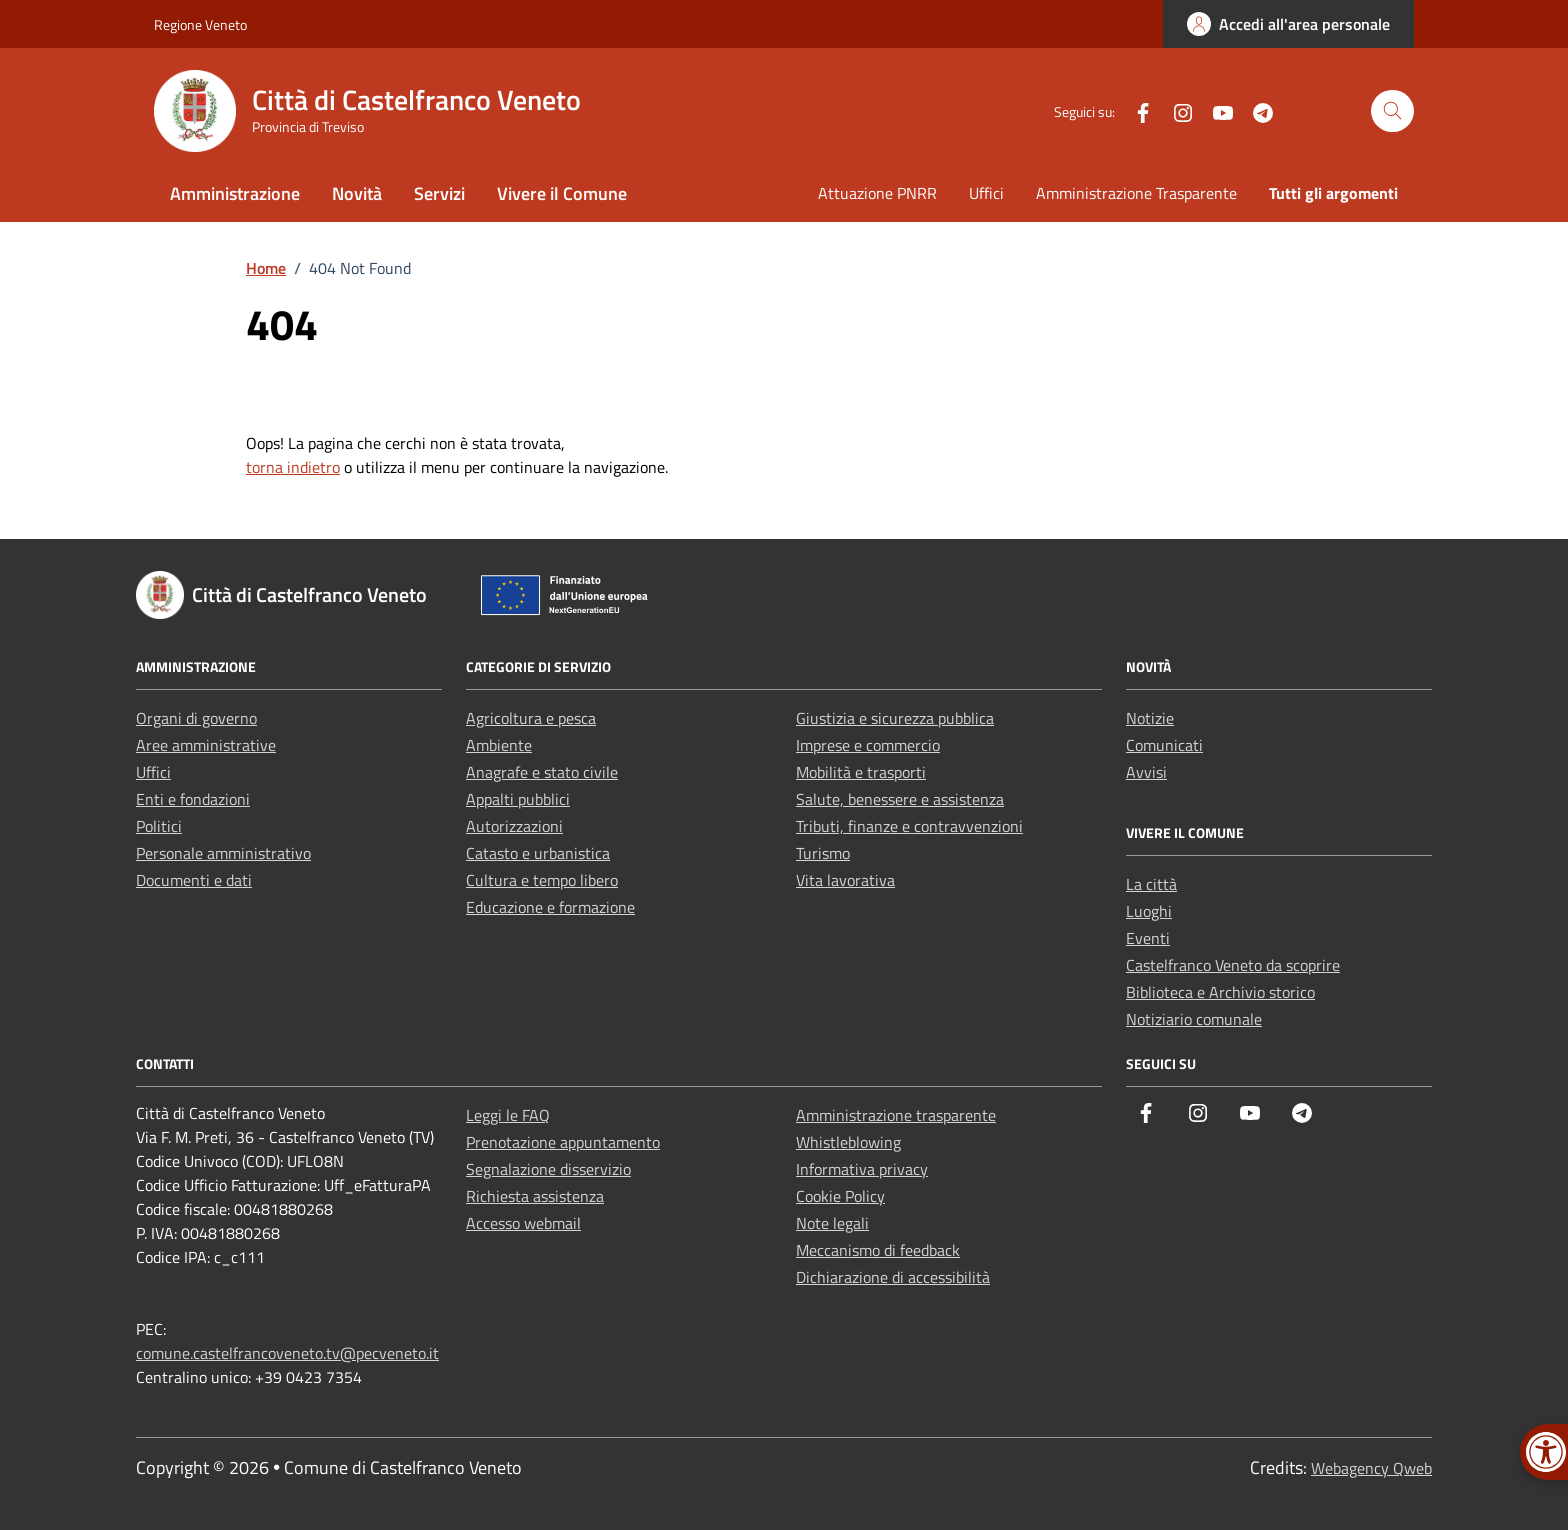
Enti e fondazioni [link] (193, 799)
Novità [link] (357, 193)
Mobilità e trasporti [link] (861, 772)
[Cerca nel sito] (1392, 111)
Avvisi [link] (1146, 772)
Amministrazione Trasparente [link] (1136, 193)
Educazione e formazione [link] (550, 907)
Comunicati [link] (1164, 745)
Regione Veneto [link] (200, 24)
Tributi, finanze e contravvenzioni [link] (909, 826)
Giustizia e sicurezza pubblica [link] (895, 718)
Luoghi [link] (1149, 911)
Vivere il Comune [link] (562, 193)
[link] (1288, 24)
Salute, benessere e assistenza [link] (900, 799)
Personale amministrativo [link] (223, 853)
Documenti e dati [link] (194, 880)
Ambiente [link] (499, 745)
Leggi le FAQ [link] (508, 1115)
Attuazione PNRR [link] (877, 193)
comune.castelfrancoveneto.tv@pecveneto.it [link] (287, 1353)
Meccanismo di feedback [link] (878, 1250)
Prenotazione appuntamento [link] (563, 1142)
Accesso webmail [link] (523, 1223)
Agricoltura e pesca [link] (531, 718)
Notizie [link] (1150, 718)
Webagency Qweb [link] (1371, 1468)
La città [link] (1151, 884)
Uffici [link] (986, 193)
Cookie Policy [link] (840, 1196)
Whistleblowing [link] (848, 1142)
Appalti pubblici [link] (518, 799)
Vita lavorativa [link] (845, 880)
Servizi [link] (439, 193)
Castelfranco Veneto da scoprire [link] (1233, 965)
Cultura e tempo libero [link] (542, 880)
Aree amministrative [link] (206, 745)
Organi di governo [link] (196, 718)
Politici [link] (159, 826)
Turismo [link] (823, 853)
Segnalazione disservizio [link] (548, 1169)
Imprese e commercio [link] (868, 745)
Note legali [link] (832, 1223)
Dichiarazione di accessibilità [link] (893, 1277)
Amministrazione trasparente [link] (896, 1115)
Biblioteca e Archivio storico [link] (1220, 992)
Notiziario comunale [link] (1194, 1019)
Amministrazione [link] (235, 193)
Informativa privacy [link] (862, 1169)
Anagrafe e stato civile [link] (542, 772)
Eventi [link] (1148, 938)
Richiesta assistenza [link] (535, 1196)
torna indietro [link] (293, 467)
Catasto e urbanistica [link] (538, 853)
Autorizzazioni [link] (514, 826)
